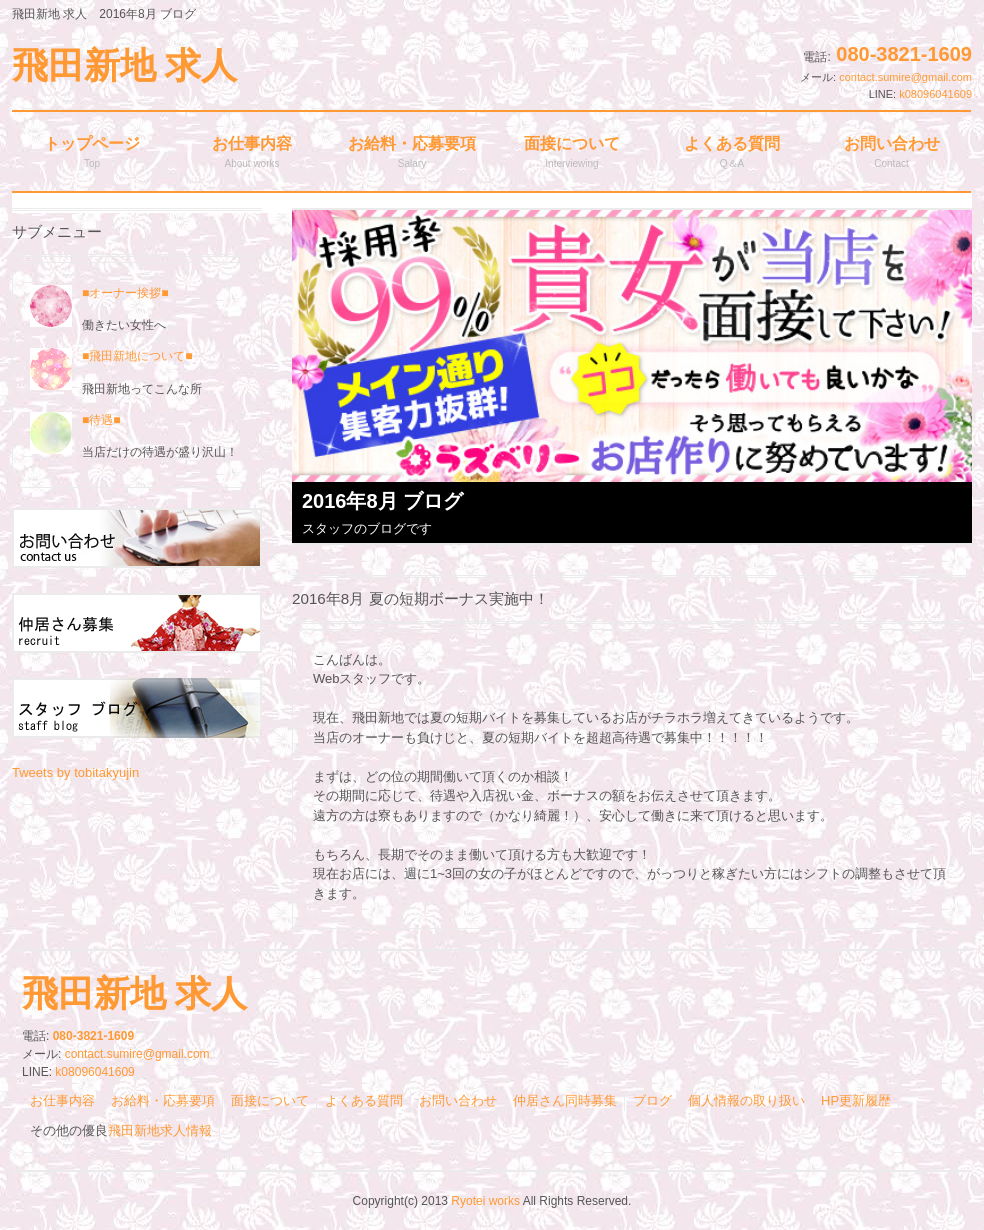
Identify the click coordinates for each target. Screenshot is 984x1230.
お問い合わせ (458, 1100)
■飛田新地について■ (137, 356)
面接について (270, 1100)
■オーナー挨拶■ (99, 293)
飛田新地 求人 (124, 66)
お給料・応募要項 (163, 1100)
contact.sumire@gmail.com (905, 77)
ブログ (652, 1100)
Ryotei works (485, 1201)
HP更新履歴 (856, 1100)
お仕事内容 (62, 1100)
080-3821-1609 (904, 54)
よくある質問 (364, 1100)
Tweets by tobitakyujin (75, 772)
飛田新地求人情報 (160, 1130)
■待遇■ (101, 420)
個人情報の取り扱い (746, 1100)
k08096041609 (935, 94)
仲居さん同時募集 (565, 1100)
